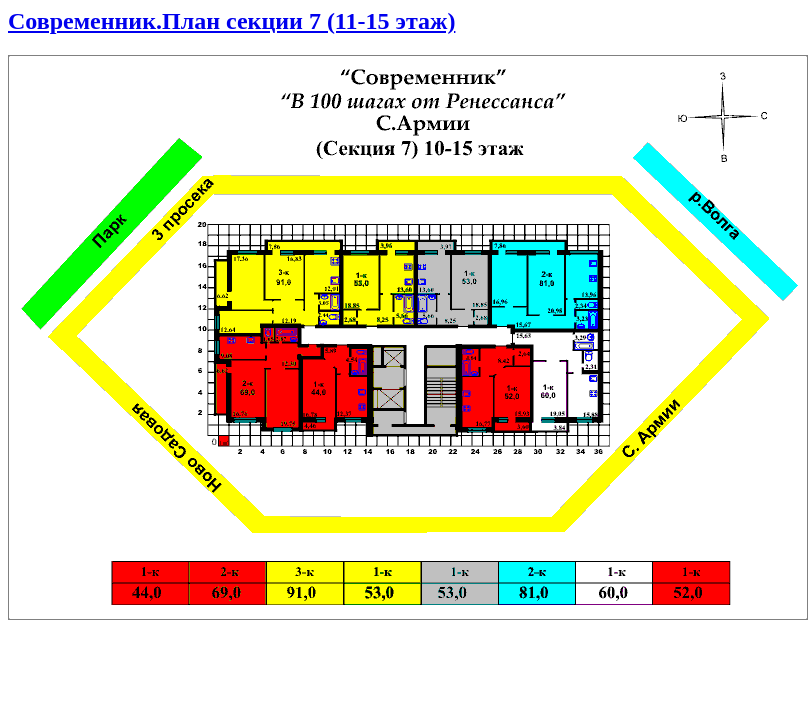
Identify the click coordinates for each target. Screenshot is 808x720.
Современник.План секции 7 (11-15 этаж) (231, 21)
